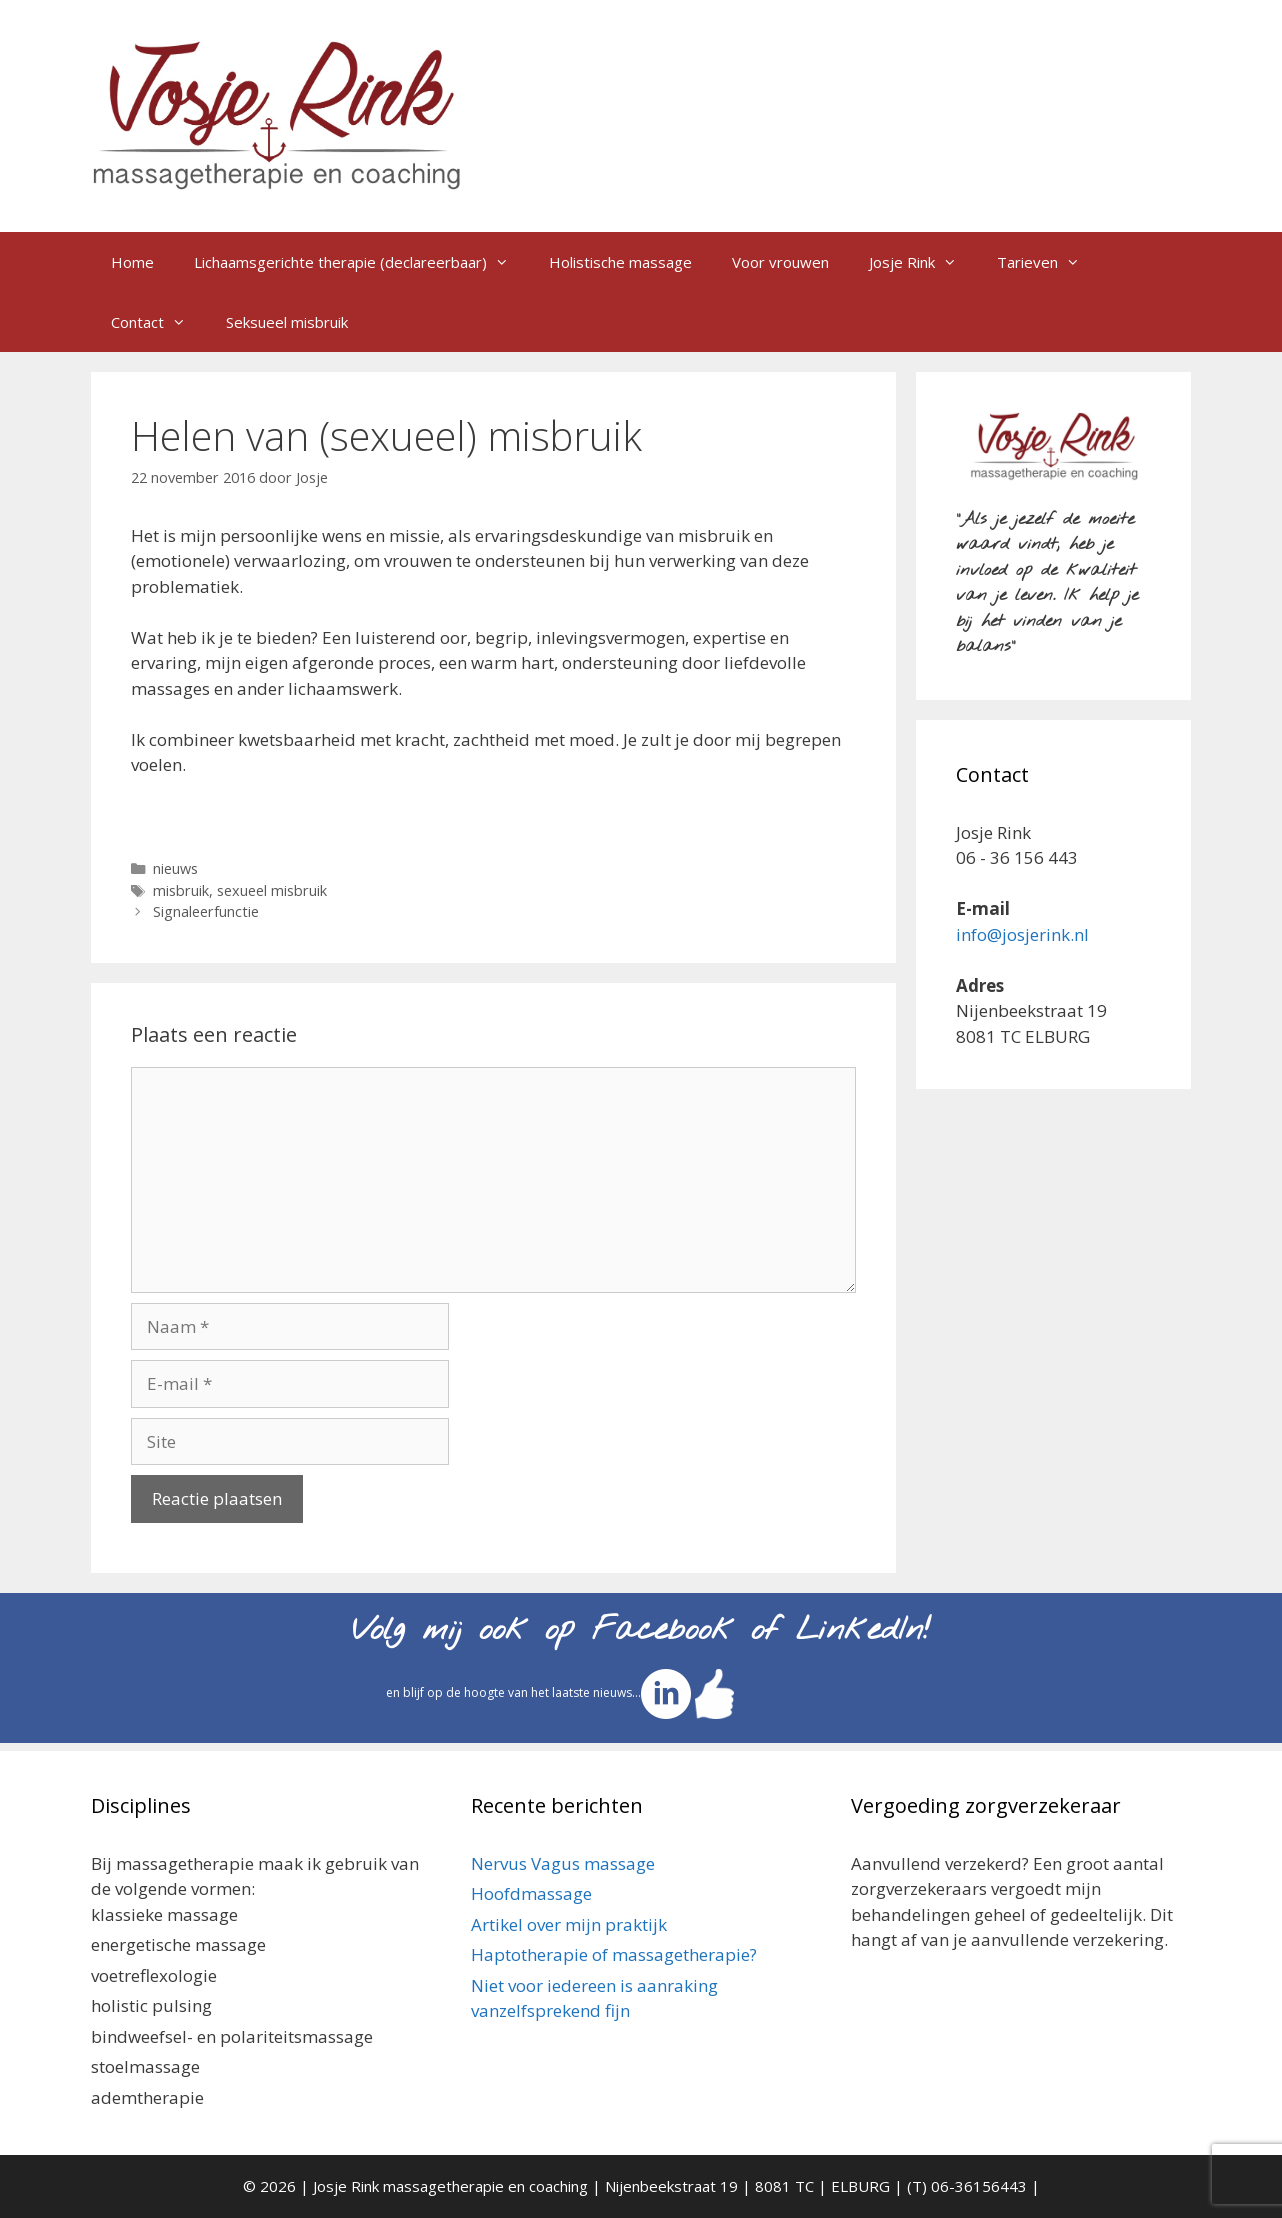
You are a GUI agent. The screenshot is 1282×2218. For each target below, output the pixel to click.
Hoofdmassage (531, 1893)
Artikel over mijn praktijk (569, 1924)
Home (132, 262)
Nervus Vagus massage (563, 1863)
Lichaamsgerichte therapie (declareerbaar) (361, 262)
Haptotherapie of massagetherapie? (614, 1954)
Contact (158, 322)
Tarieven (1048, 262)
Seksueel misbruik (287, 322)
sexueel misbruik (272, 890)
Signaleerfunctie (206, 911)
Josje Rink (923, 262)
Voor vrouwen (780, 262)
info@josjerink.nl (1022, 934)
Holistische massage (620, 262)
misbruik (181, 890)
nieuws (175, 868)
